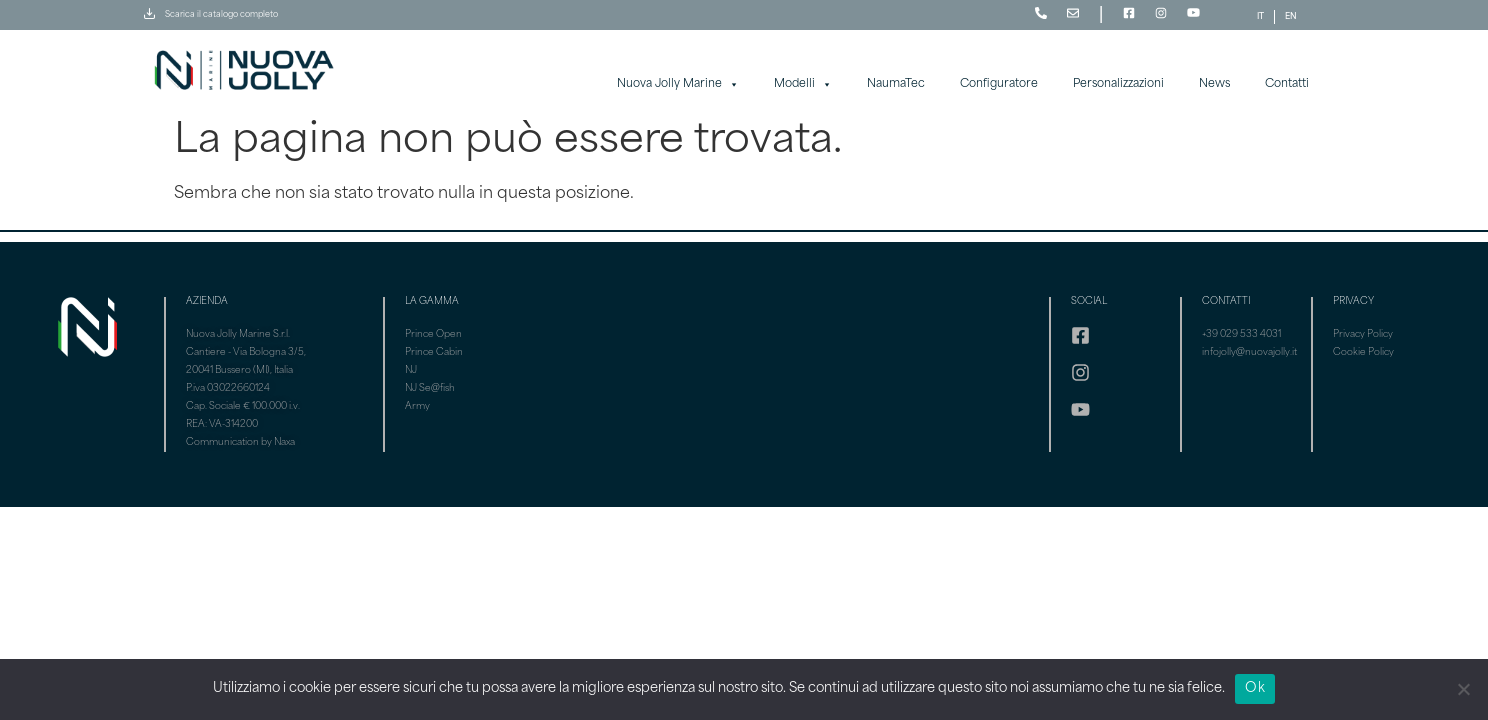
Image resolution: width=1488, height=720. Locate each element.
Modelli (803, 85)
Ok (1255, 688)
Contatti (1287, 84)
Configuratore (999, 84)
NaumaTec (896, 84)
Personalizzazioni (1118, 84)
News (1214, 84)
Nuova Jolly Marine (678, 85)
